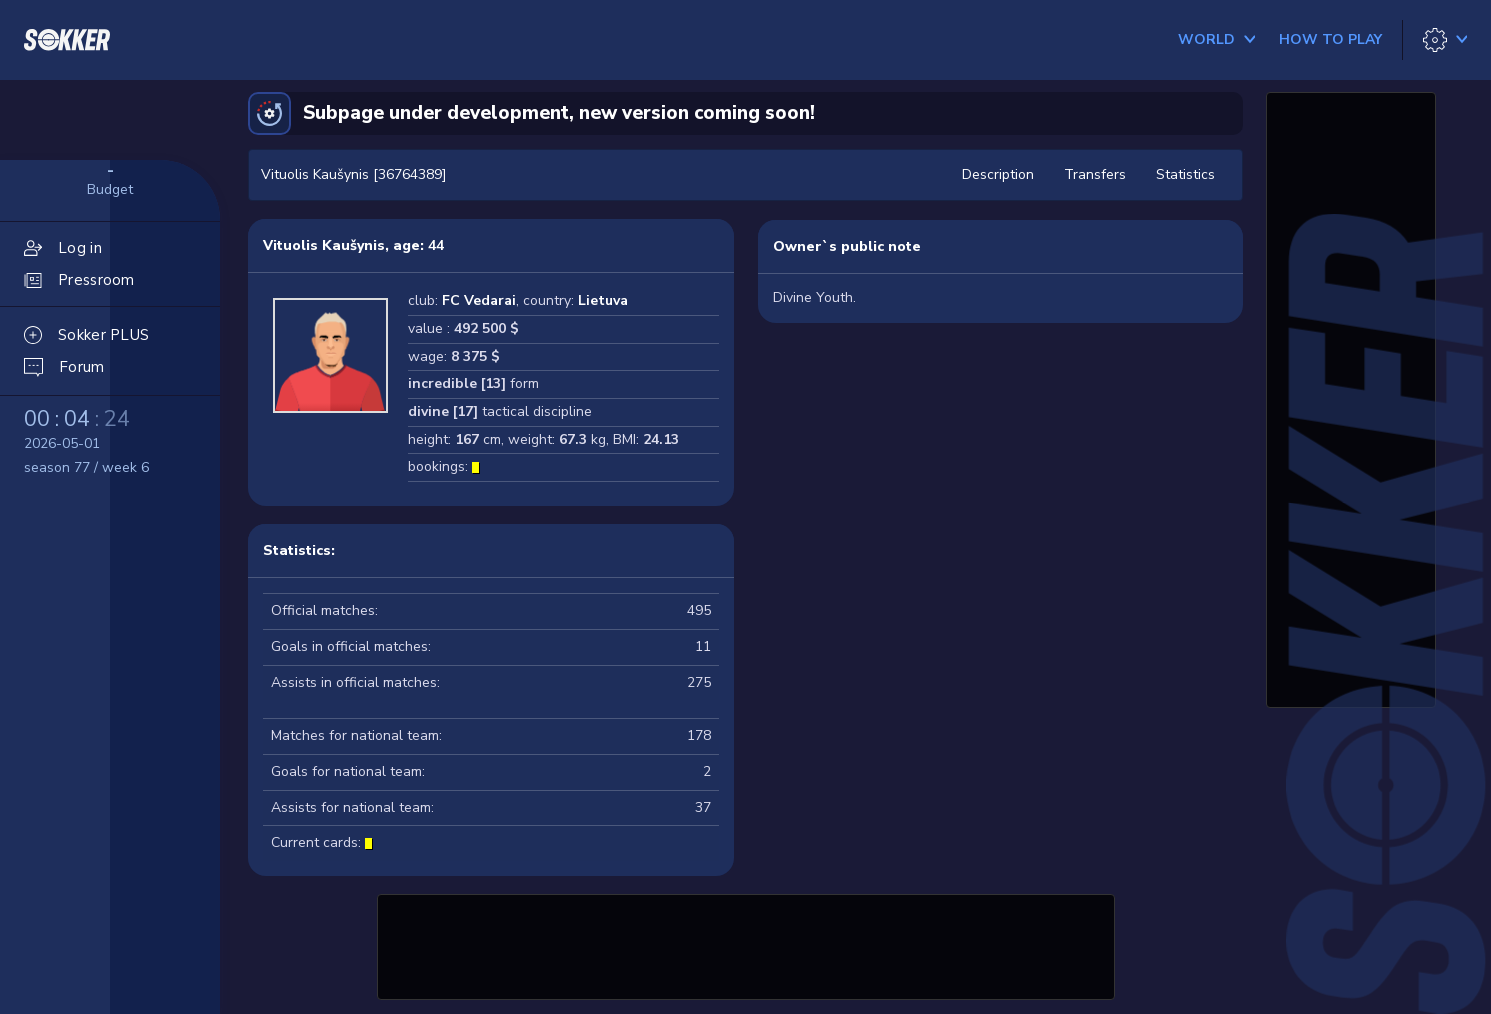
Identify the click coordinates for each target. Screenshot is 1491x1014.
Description (998, 174)
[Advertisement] (746, 944)
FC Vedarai (479, 300)
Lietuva (603, 300)
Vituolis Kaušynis (324, 245)
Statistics (1185, 174)
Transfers (1095, 174)
